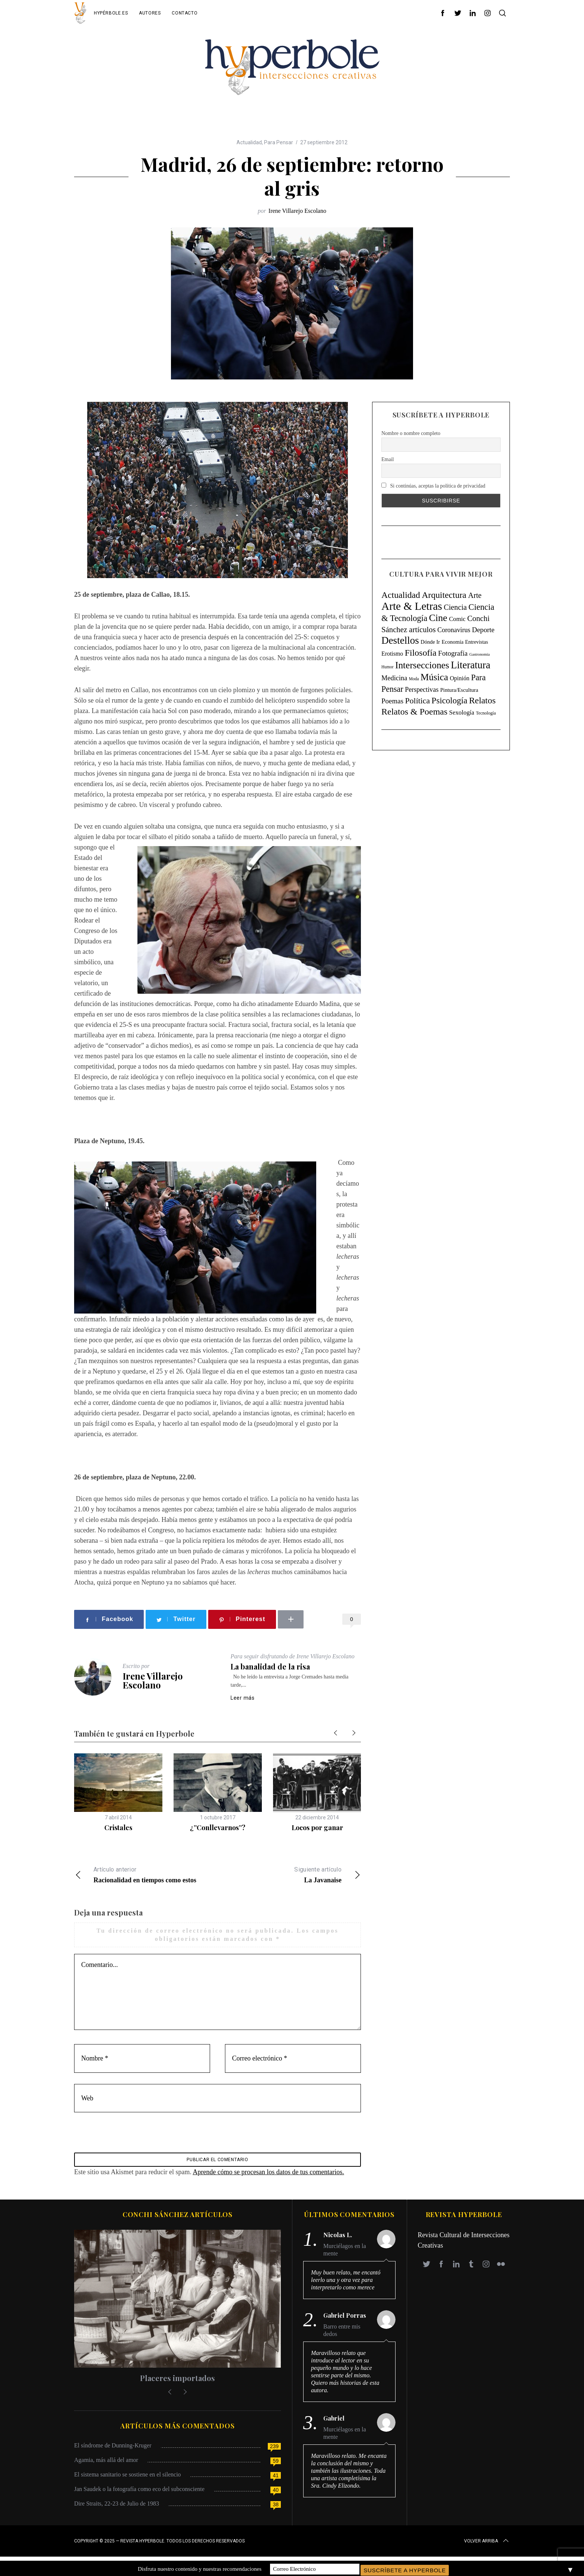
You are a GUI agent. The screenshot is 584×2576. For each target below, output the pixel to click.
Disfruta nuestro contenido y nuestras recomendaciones (199, 2568)
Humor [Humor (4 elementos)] (387, 667)
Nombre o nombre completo (410, 433)
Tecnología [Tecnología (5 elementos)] (486, 713)
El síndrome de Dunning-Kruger (113, 2449)
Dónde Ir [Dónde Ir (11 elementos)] (430, 642)
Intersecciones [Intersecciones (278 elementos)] (422, 665)
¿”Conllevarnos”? (217, 1827)
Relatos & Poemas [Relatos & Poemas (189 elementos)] (414, 711)
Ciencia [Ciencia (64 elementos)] (455, 607)
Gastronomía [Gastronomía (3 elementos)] (479, 654)
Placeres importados (177, 2382)
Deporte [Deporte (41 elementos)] (483, 630)
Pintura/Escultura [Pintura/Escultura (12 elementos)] (459, 690)
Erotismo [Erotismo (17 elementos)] (392, 653)
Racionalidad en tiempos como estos (146, 1874)
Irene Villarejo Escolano (297, 211)
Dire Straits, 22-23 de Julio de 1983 (116, 2507)
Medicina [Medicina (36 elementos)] (394, 678)
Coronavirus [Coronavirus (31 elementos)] (453, 630)
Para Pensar (278, 142)
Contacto (184, 13)
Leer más (243, 1697)
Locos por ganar (317, 1827)
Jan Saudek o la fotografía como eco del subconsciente (139, 2493)
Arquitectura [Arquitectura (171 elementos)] (444, 595)
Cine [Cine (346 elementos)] (438, 617)
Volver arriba (487, 2545)
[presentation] (125, 2136)
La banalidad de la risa (270, 1666)
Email (387, 459)
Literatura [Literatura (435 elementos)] (471, 665)
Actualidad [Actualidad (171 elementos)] (400, 595)
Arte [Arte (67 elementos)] (475, 595)
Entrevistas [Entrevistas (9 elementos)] (476, 642)
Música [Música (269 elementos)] (434, 677)
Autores (150, 13)
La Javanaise (289, 1874)
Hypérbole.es (111, 13)
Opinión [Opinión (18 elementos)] (460, 678)
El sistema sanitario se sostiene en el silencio (127, 2478)
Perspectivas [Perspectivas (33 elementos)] (421, 689)
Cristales (118, 1827)
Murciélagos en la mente (344, 2254)
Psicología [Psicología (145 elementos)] (449, 700)
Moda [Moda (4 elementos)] (414, 679)
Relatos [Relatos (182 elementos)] (482, 700)
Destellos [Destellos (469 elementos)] (400, 640)
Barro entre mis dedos (342, 2334)
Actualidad (249, 142)
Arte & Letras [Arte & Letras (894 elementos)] (411, 606)
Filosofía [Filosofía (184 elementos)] (421, 653)
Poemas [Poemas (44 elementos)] (392, 701)
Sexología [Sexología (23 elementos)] (461, 712)
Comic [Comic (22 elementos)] (457, 618)
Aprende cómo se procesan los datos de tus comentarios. (268, 2175)
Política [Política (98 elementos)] (417, 700)
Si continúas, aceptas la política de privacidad (433, 486)
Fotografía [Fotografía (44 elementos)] (452, 653)
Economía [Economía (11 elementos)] (453, 642)
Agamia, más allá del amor (106, 2463)
